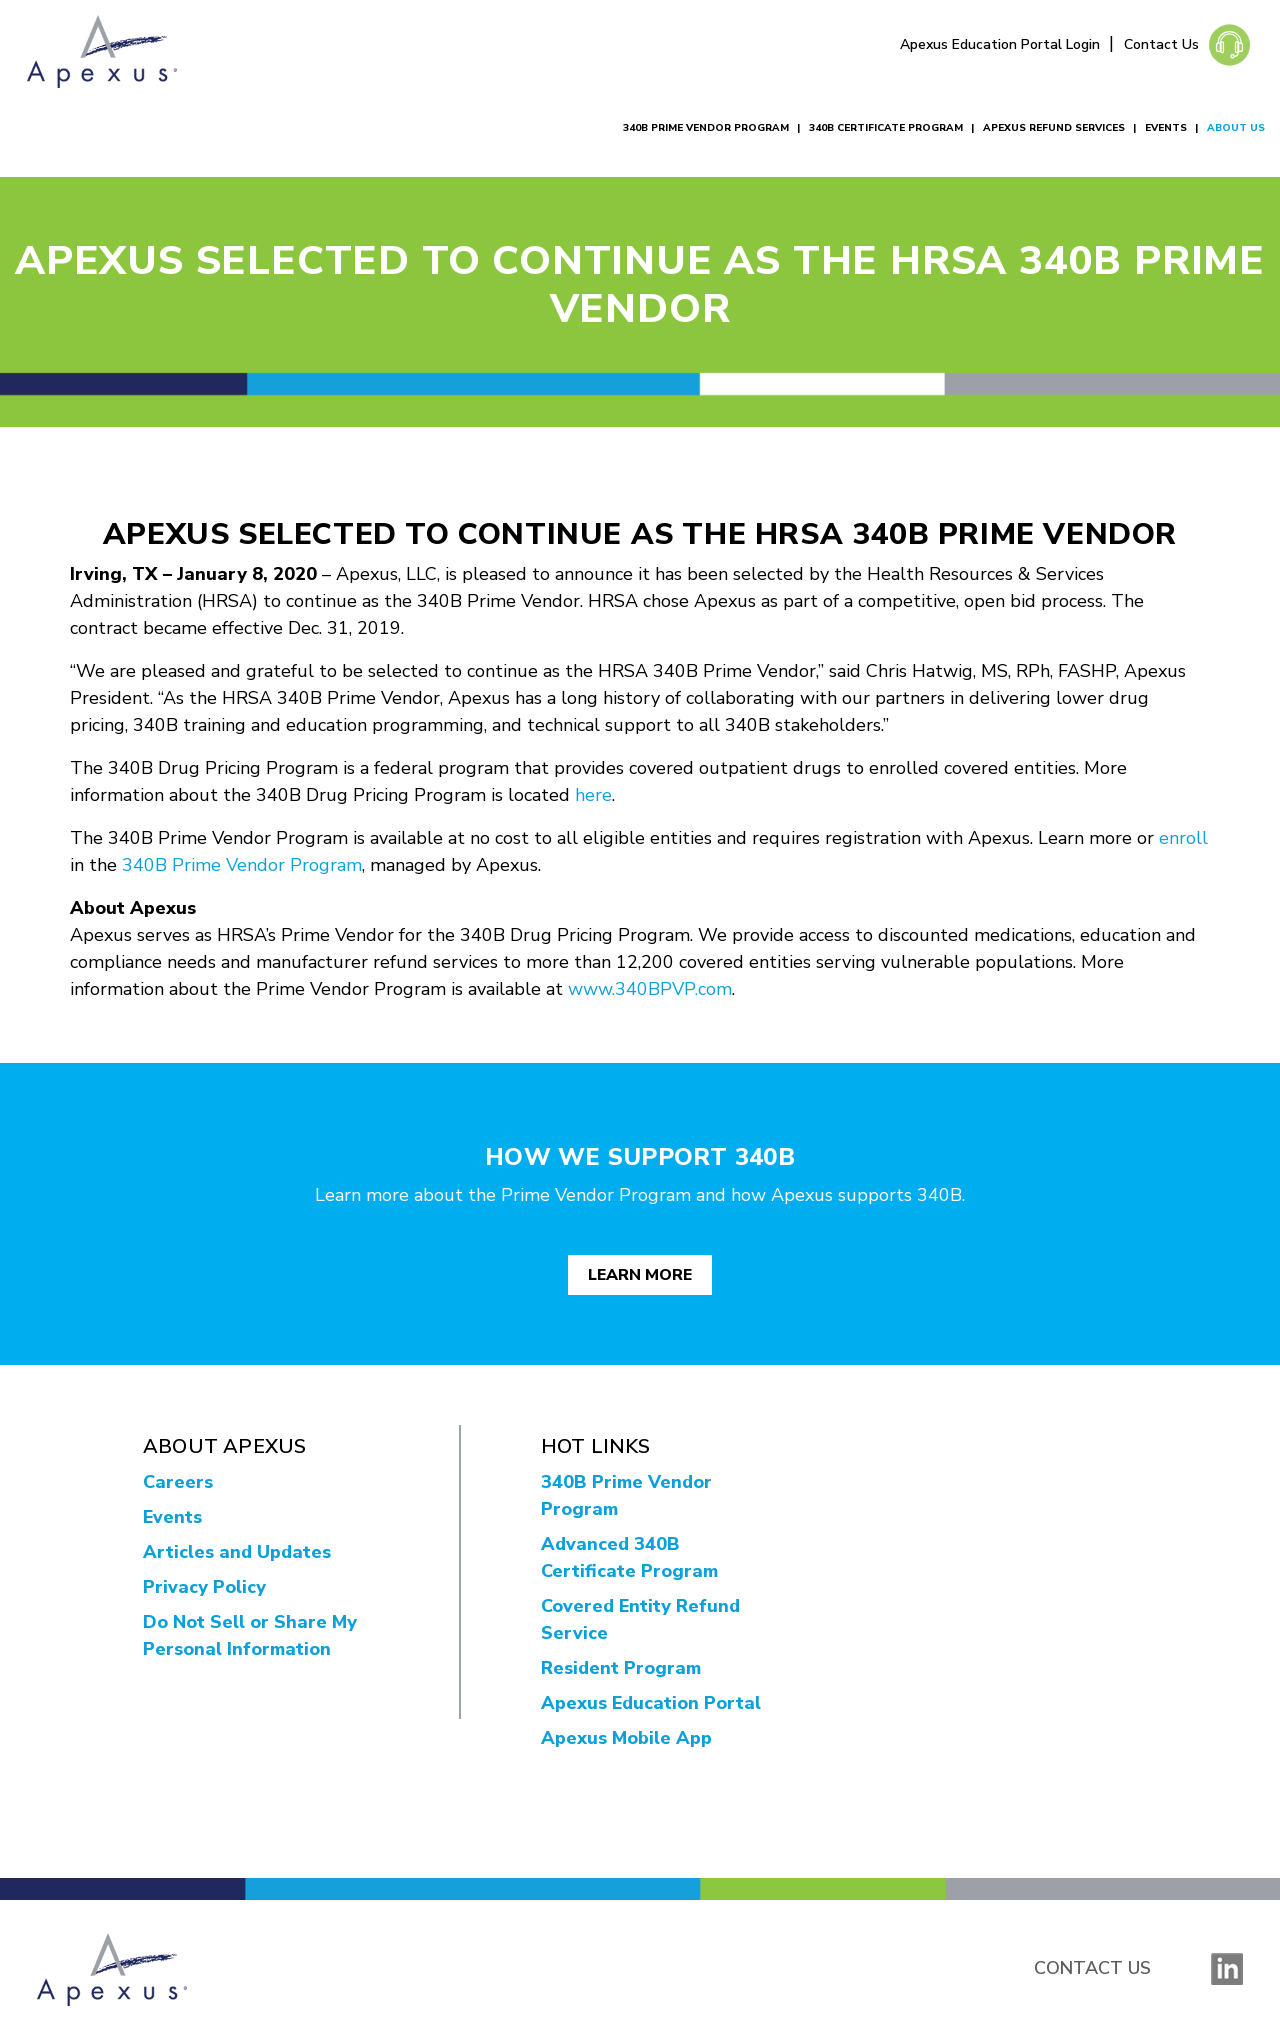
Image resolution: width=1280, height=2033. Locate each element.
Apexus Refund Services (1054, 128)
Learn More (640, 1275)
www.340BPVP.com (650, 989)
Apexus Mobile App (626, 1738)
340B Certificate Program (886, 128)
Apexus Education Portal (651, 1703)
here (593, 795)
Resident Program (621, 1668)
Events (1166, 128)
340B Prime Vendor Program (706, 128)
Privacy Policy (204, 1587)
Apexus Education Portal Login (1002, 44)
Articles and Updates (237, 1552)
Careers (178, 1482)
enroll (1183, 838)
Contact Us (1161, 44)
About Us (1236, 128)
